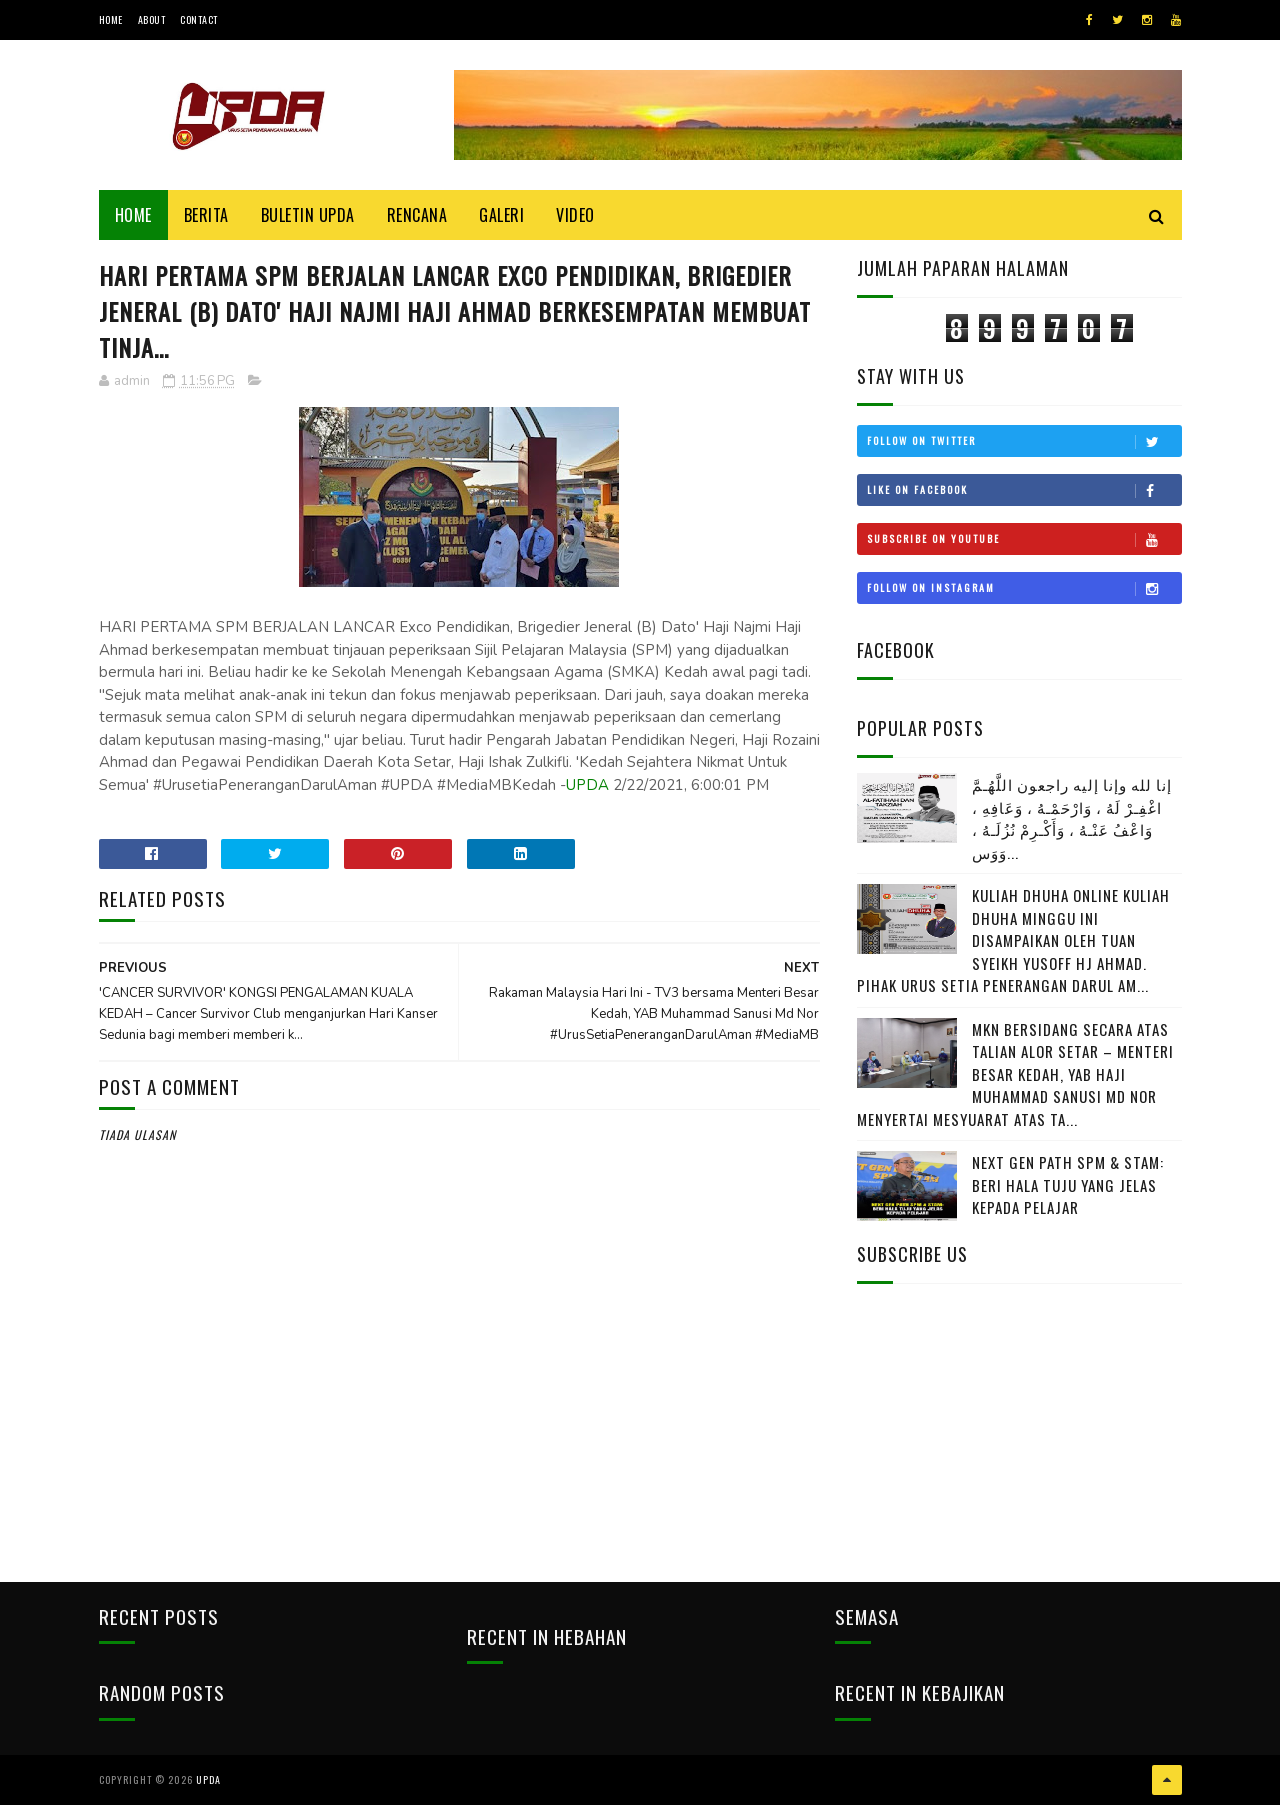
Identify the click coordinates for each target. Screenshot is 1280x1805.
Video (575, 215)
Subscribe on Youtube (1024, 539)
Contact (199, 19)
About (152, 19)
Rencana (417, 215)
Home (111, 19)
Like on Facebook (1024, 490)
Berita (206, 215)
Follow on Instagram (1024, 588)
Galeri (501, 215)
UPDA (587, 785)
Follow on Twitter (1024, 441)
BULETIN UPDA (308, 215)
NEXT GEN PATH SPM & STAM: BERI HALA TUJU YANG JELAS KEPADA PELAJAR (1068, 1184)
